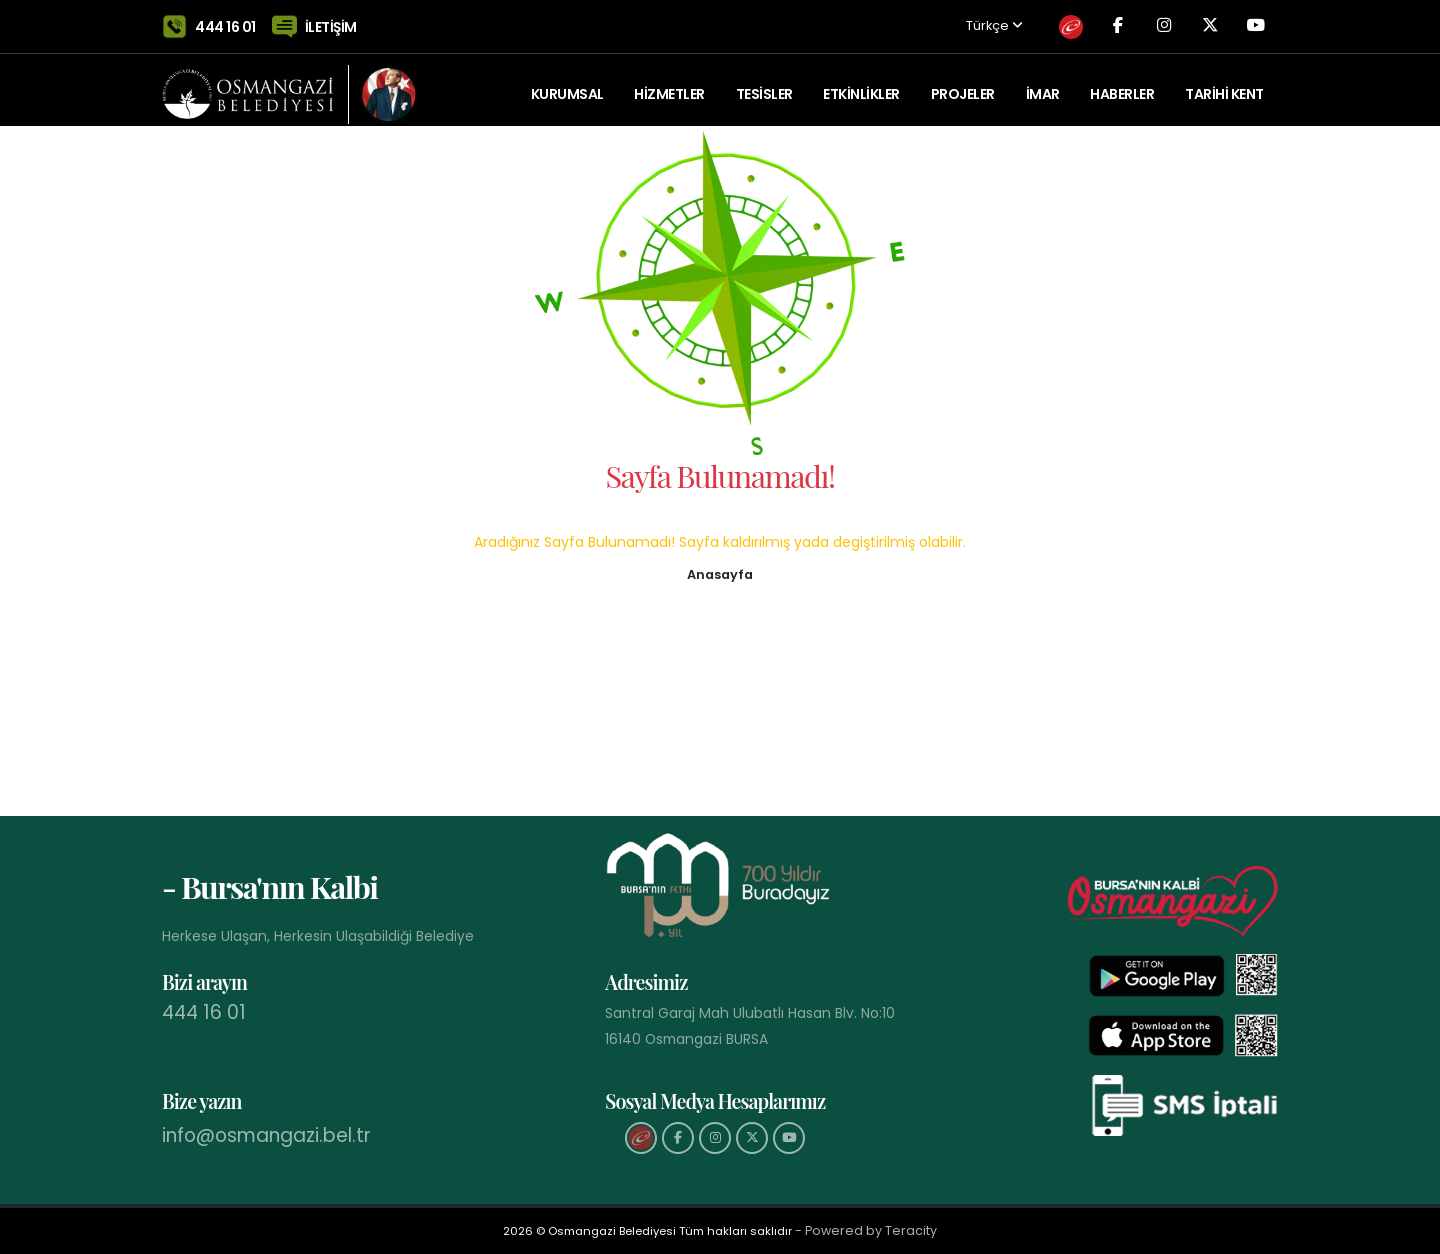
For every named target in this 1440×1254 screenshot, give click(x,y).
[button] (720, 573)
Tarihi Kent (1224, 85)
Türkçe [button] (960, 22)
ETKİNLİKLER (861, 85)
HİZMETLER (669, 85)
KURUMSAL (567, 85)
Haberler (1122, 85)
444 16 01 (225, 22)
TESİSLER (764, 85)
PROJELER (963, 85)
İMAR (1043, 85)
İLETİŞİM (331, 22)
